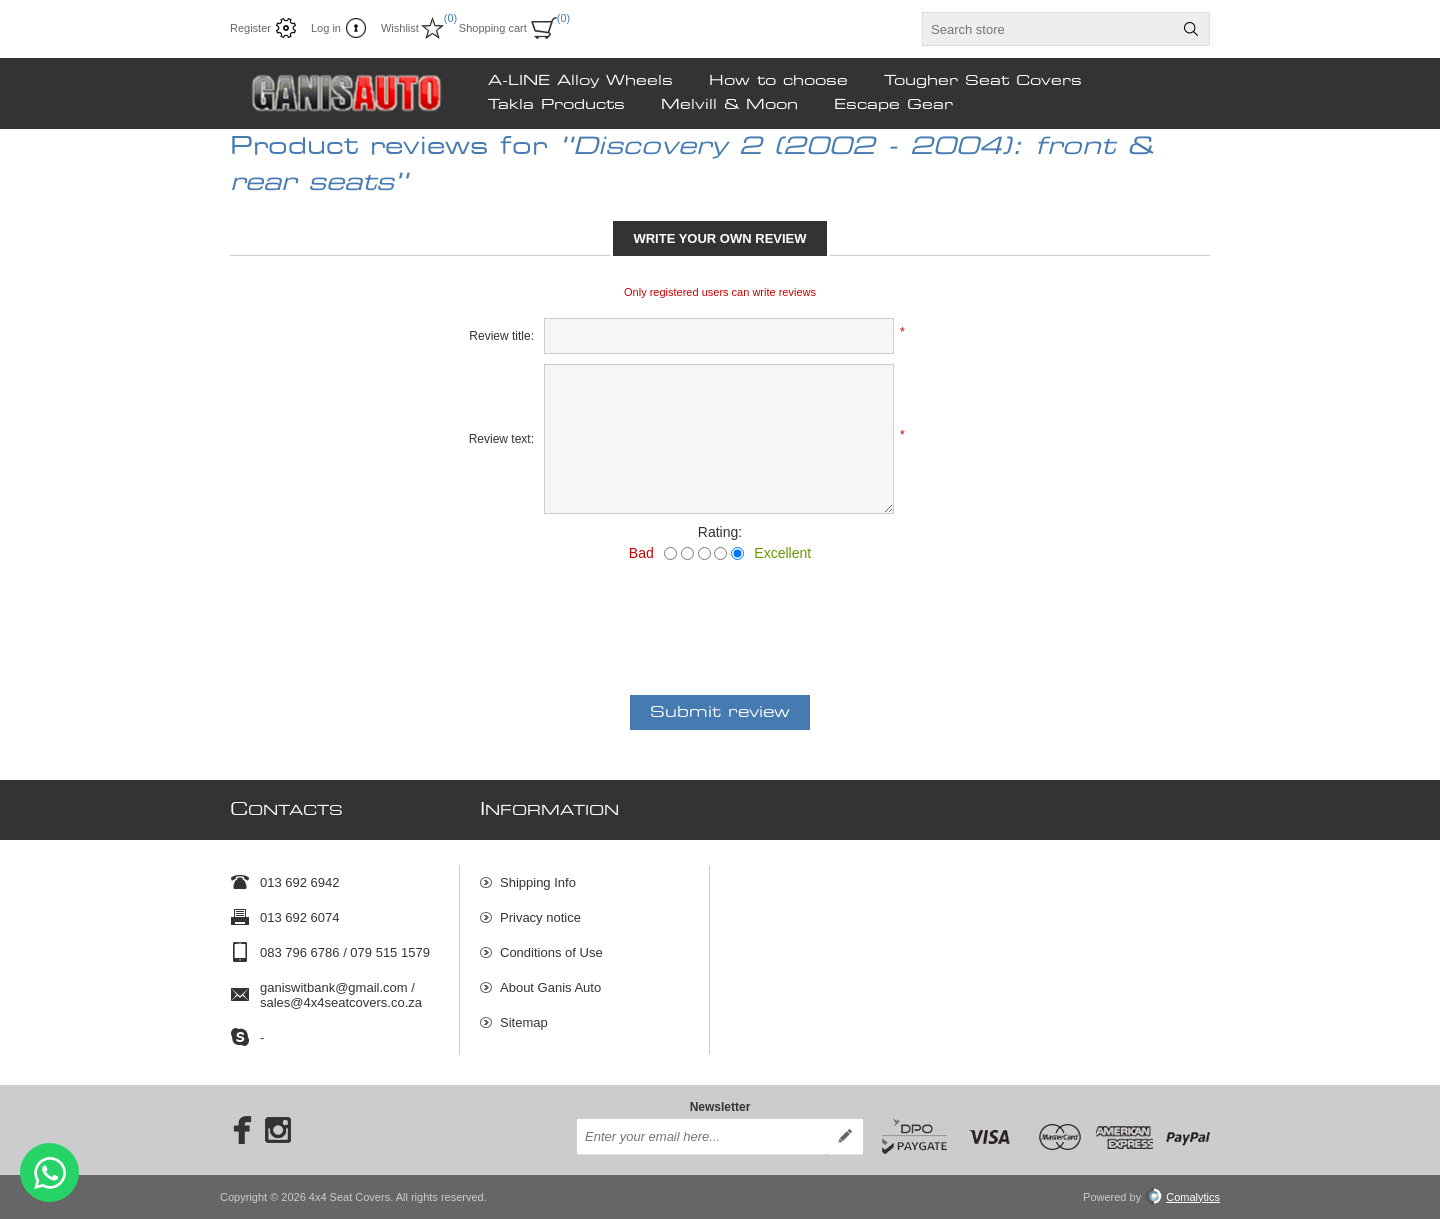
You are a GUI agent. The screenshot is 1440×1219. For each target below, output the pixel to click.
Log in (326, 28)
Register (250, 28)
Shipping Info (538, 882)
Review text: (501, 439)
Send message (49, 1172)
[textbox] (1048, 29)
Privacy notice (540, 917)
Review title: (501, 336)
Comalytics (1183, 1197)
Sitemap (524, 1022)
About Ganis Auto (550, 987)
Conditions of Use (551, 952)
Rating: (720, 532)
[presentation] (720, 616)
